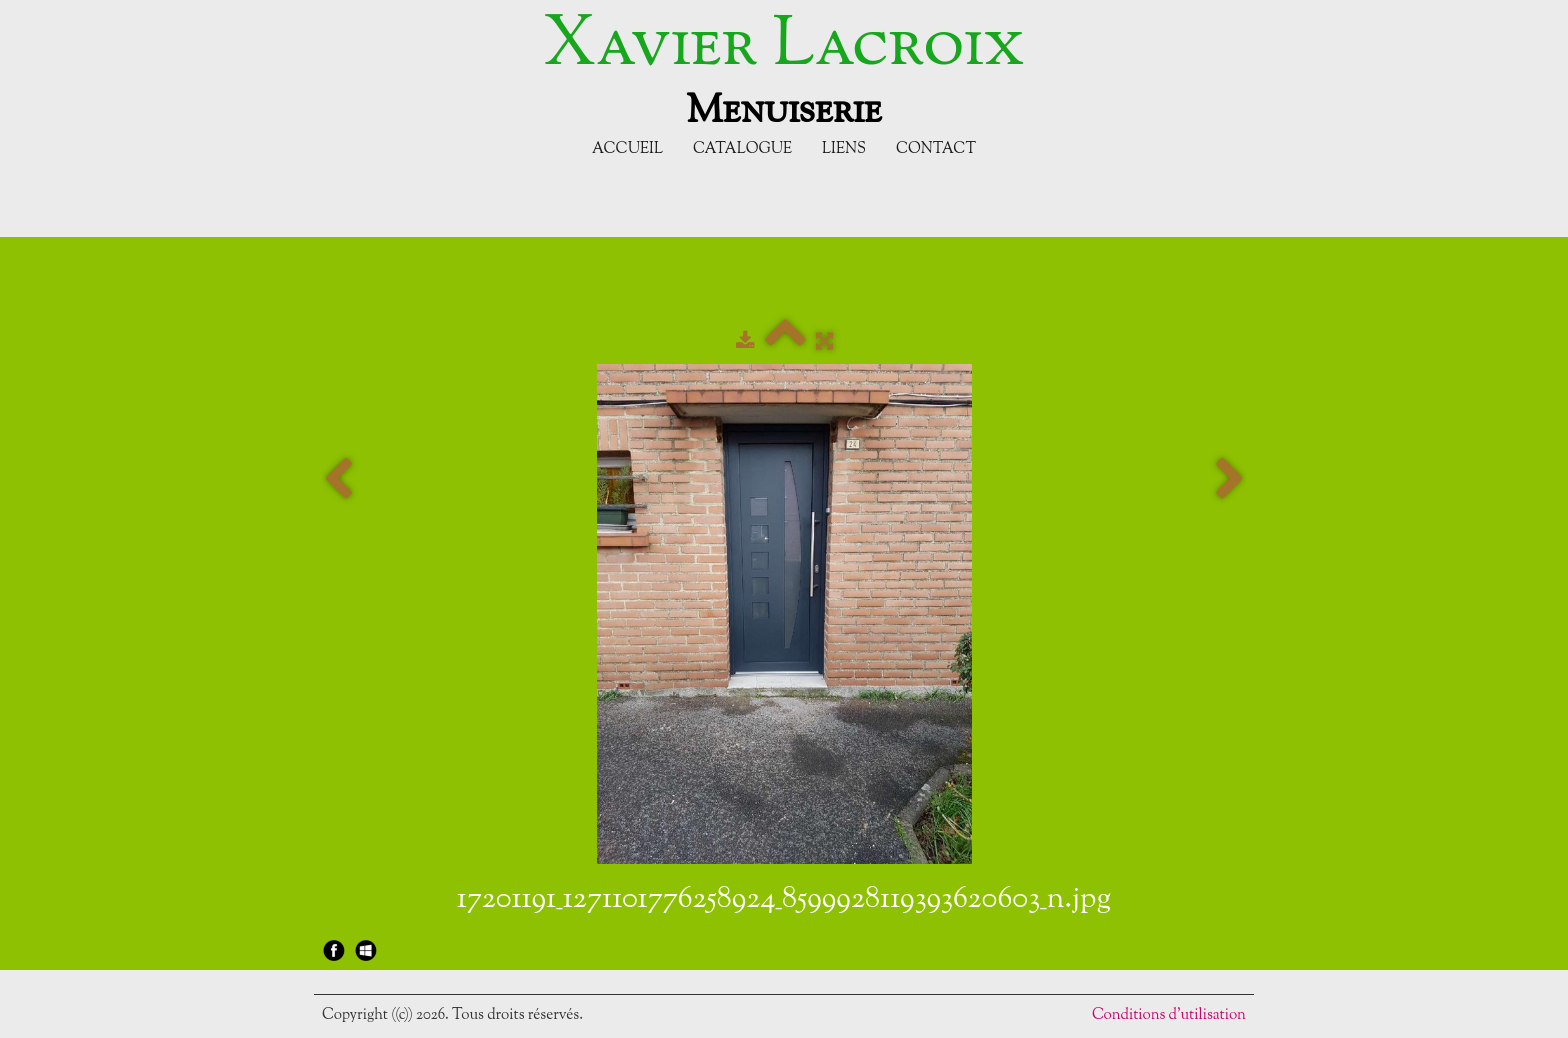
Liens (844, 149)
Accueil (627, 149)
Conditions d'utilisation (1169, 1015)
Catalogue (742, 149)
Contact (936, 149)
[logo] (783, 68)
